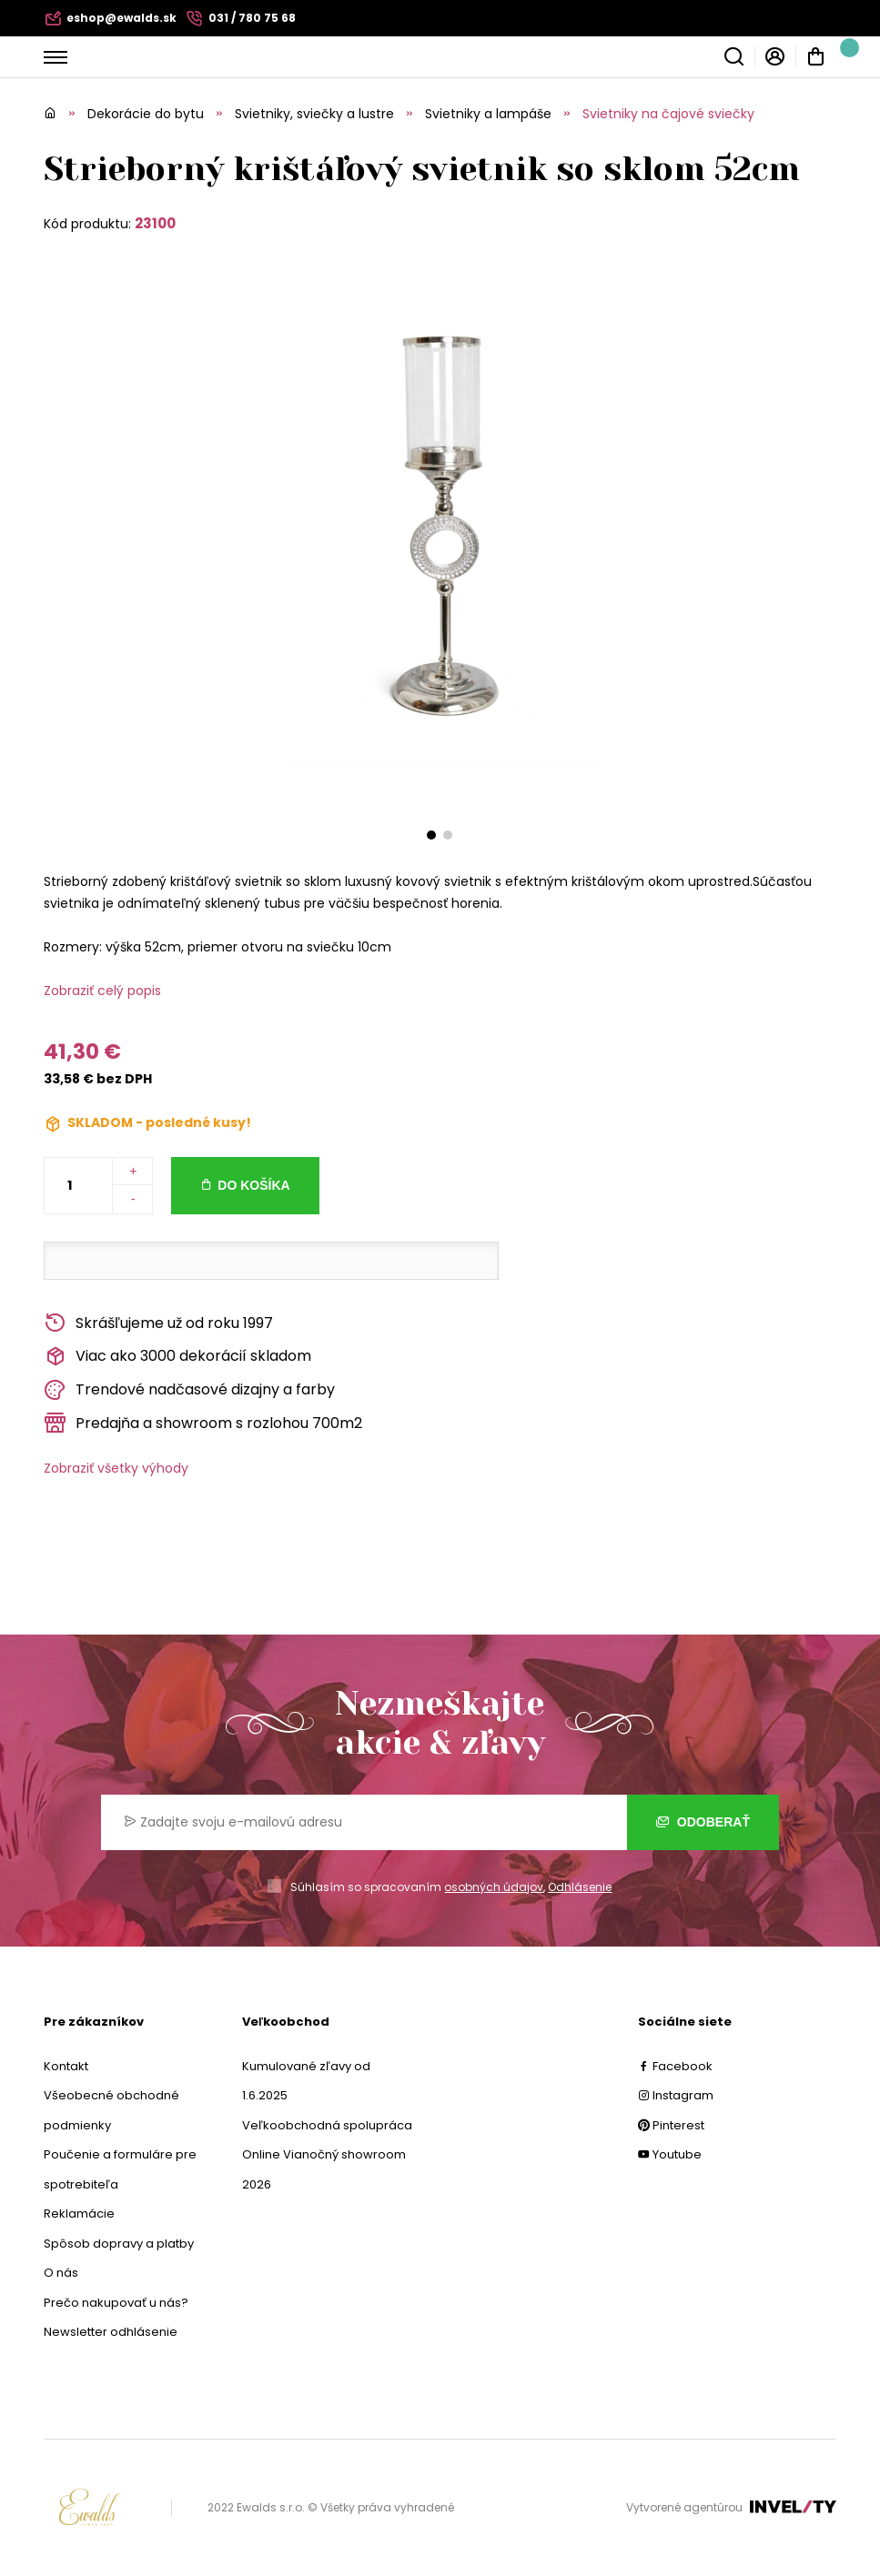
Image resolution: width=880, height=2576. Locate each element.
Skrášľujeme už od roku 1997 (158, 1323)
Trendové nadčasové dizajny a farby (189, 1390)
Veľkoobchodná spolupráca (327, 2125)
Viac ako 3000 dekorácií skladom (177, 1356)
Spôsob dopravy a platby (119, 2243)
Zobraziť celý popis (102, 990)
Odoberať (703, 1822)
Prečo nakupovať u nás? (116, 2302)
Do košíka (253, 1185)
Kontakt (66, 2066)
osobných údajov (493, 1887)
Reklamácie (79, 2213)
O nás (61, 2272)
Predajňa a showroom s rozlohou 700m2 (203, 1423)
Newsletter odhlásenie (110, 2331)
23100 (155, 223)
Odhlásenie (580, 1887)
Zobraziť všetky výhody (116, 1468)
